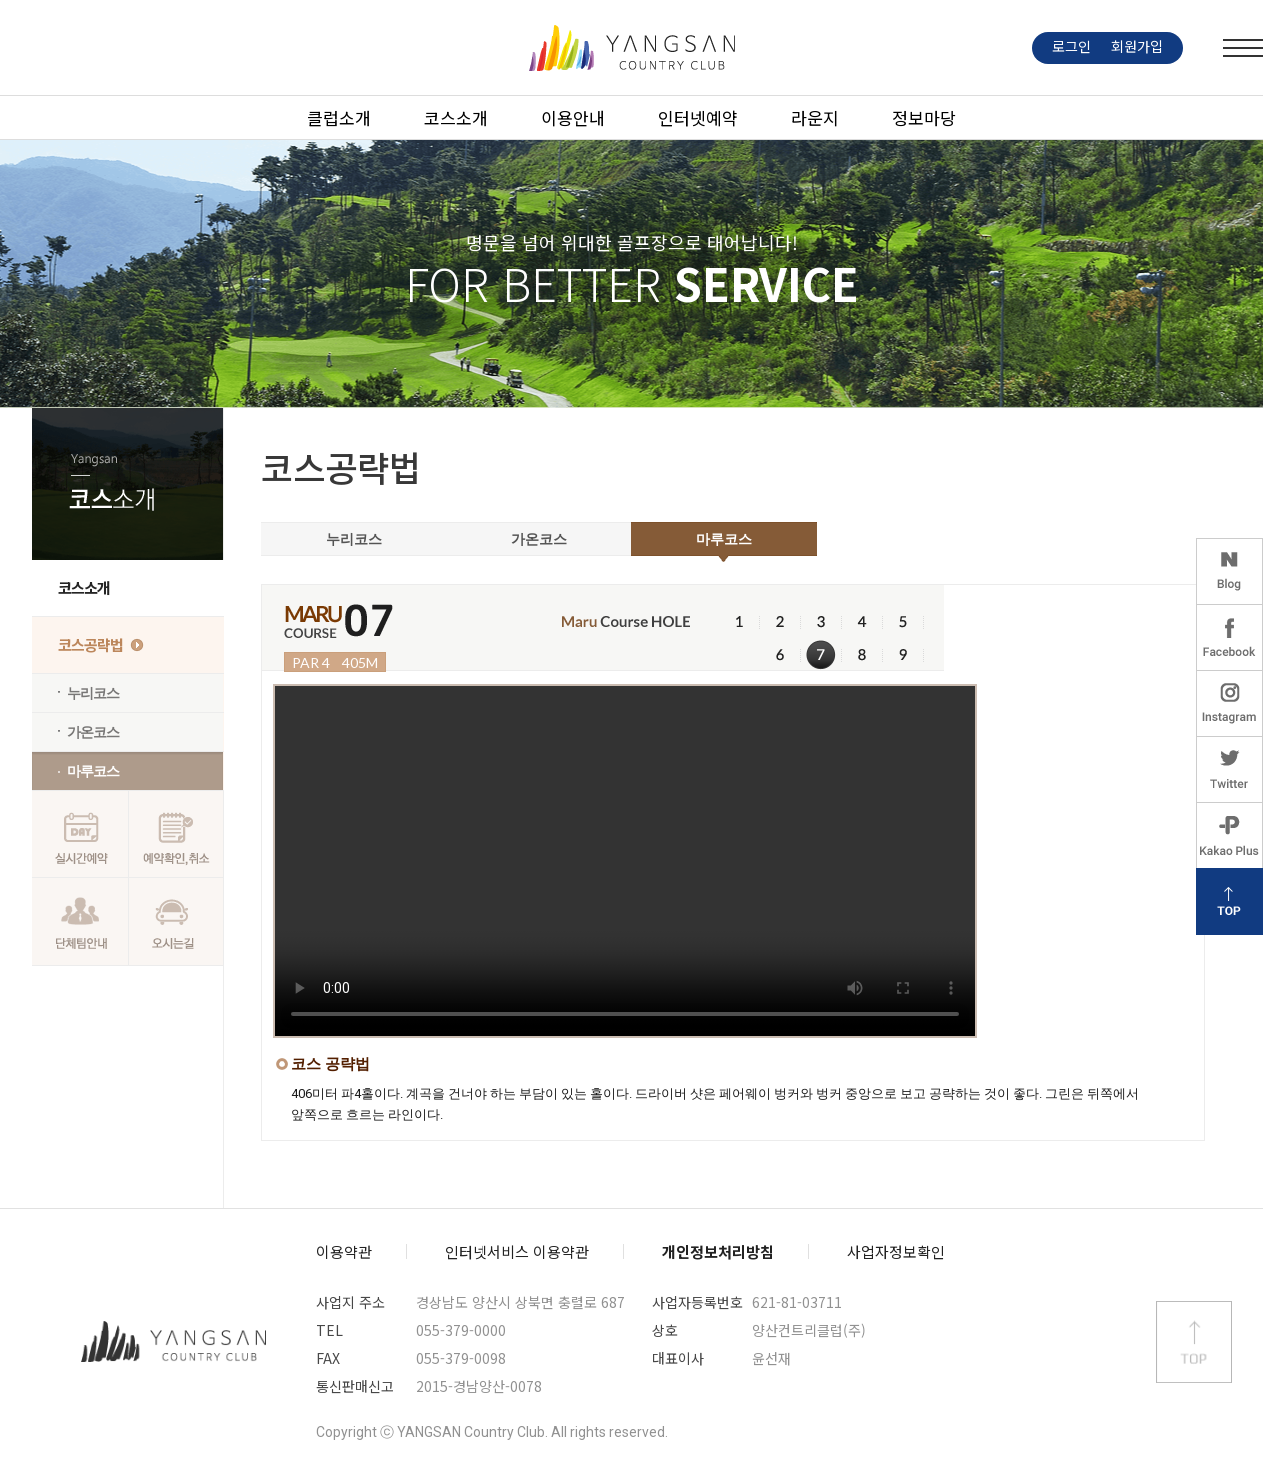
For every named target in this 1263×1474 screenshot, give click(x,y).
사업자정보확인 (896, 1251)
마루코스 (93, 771)
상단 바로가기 (1194, 1342)
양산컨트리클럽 (174, 1342)
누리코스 (93, 693)
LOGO (632, 48)
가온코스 (93, 732)
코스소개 (84, 587)
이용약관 (344, 1251)
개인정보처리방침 (718, 1251)
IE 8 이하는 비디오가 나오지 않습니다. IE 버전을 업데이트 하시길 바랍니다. (625, 861)
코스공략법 (90, 644)
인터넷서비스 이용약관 (517, 1251)
